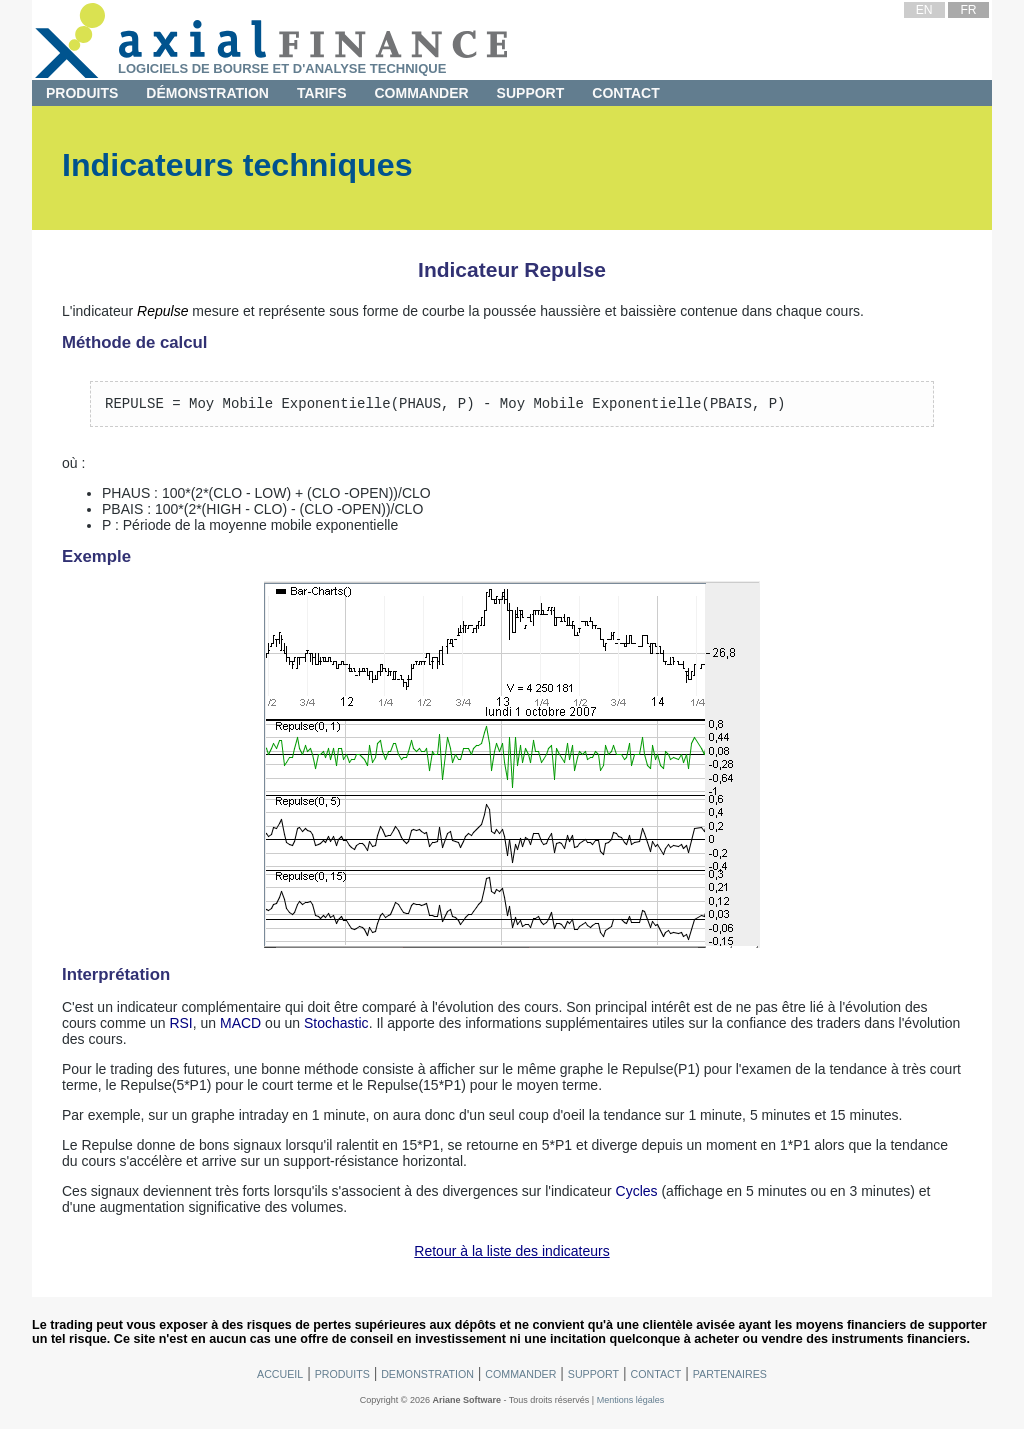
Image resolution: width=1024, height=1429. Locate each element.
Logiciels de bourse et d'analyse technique (282, 68)
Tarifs (322, 93)
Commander (421, 93)
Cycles (637, 1194)
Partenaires (730, 1377)
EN (924, 10)
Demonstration (427, 1377)
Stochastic (336, 1026)
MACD (240, 1026)
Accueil (280, 1377)
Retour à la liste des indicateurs (511, 1254)
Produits (82, 93)
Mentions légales (631, 1403)
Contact (625, 93)
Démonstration (207, 93)
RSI (180, 1026)
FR (968, 10)
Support (531, 93)
